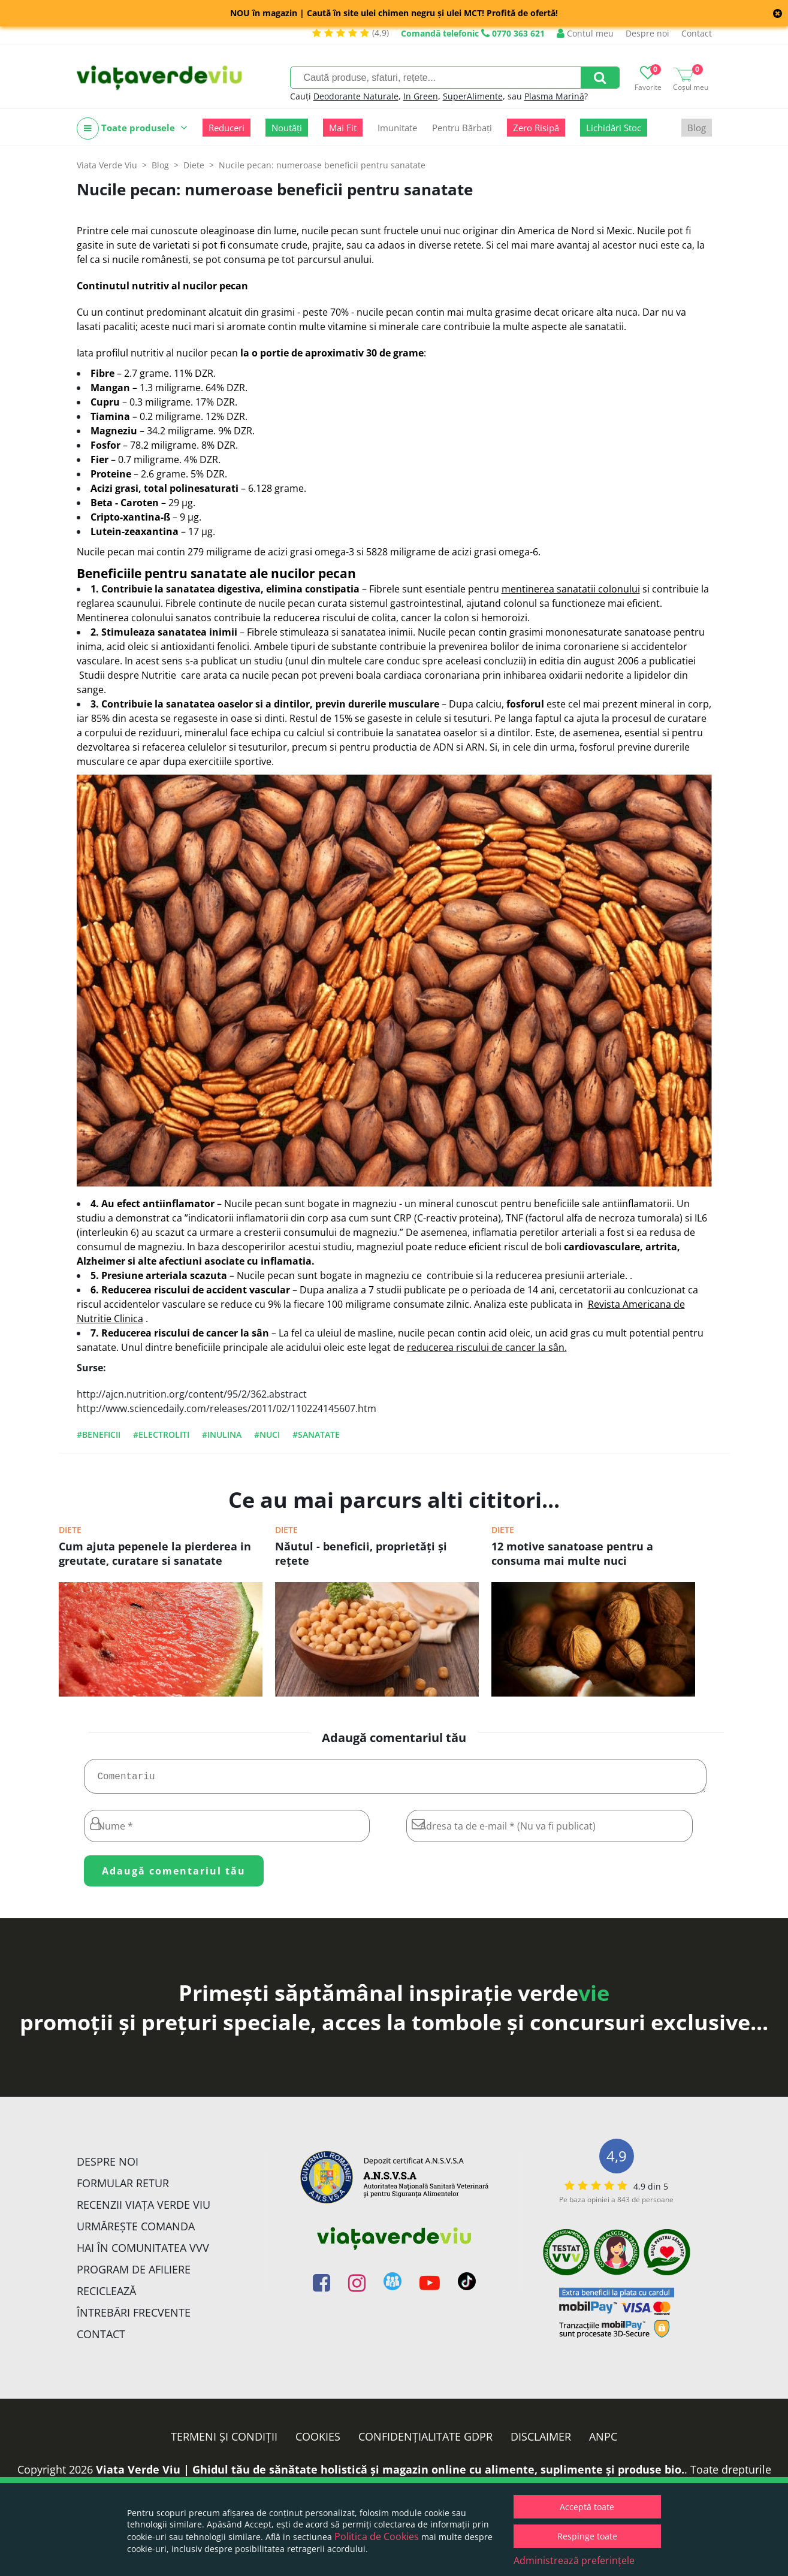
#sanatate (316, 1434)
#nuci (267, 1434)
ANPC (603, 2441)
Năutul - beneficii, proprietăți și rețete (361, 1553)
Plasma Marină (554, 96)
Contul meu (585, 33)
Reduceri (226, 128)
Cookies (317, 2441)
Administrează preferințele (574, 2560)
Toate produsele (132, 128)
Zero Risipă (536, 128)
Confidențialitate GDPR (425, 2441)
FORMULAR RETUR (123, 2188)
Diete (70, 1529)
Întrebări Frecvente (134, 2317)
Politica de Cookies (376, 2536)
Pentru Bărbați (462, 128)
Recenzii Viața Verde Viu (143, 2209)
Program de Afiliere (134, 2274)
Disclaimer (541, 2441)
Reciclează (106, 2295)
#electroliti (161, 1434)
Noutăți (286, 128)
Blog (696, 128)
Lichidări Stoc (613, 128)
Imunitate (397, 128)
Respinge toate (587, 2536)
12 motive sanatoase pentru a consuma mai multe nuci (572, 1553)
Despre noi (647, 33)
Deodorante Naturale (355, 96)
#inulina (221, 1434)
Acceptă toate (587, 2506)
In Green (420, 96)
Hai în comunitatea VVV (143, 2252)
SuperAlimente (473, 96)
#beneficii (98, 1434)
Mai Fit (343, 128)
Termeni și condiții (224, 2441)
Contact (696, 33)
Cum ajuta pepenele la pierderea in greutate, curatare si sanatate (155, 1553)
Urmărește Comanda (136, 2231)
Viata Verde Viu (107, 165)
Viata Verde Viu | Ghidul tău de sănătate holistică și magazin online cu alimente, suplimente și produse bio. (390, 2474)
